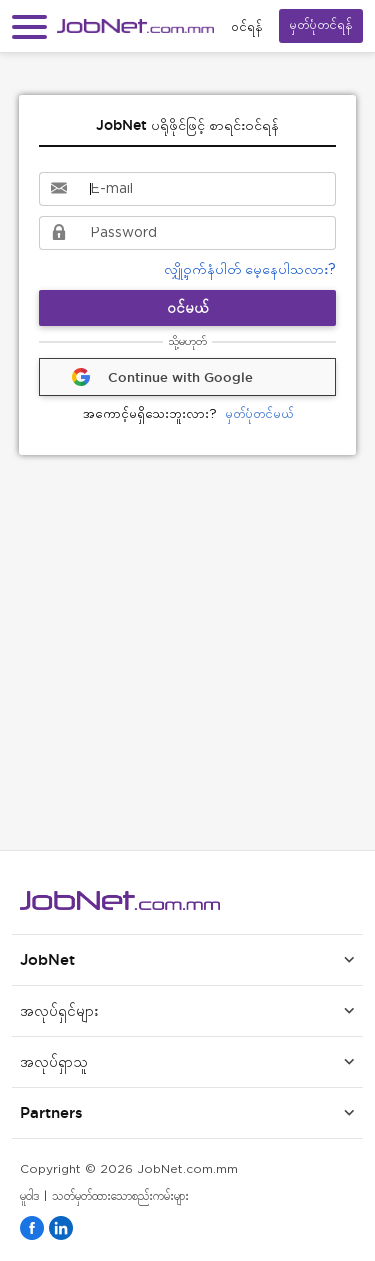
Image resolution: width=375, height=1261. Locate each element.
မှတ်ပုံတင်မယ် (188, 415)
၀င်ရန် (247, 26)
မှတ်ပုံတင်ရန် (321, 25)
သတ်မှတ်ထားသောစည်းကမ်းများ (120, 1196)
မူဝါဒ (29, 1196)
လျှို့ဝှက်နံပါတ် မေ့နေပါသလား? (250, 270)
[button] (29, 26)
